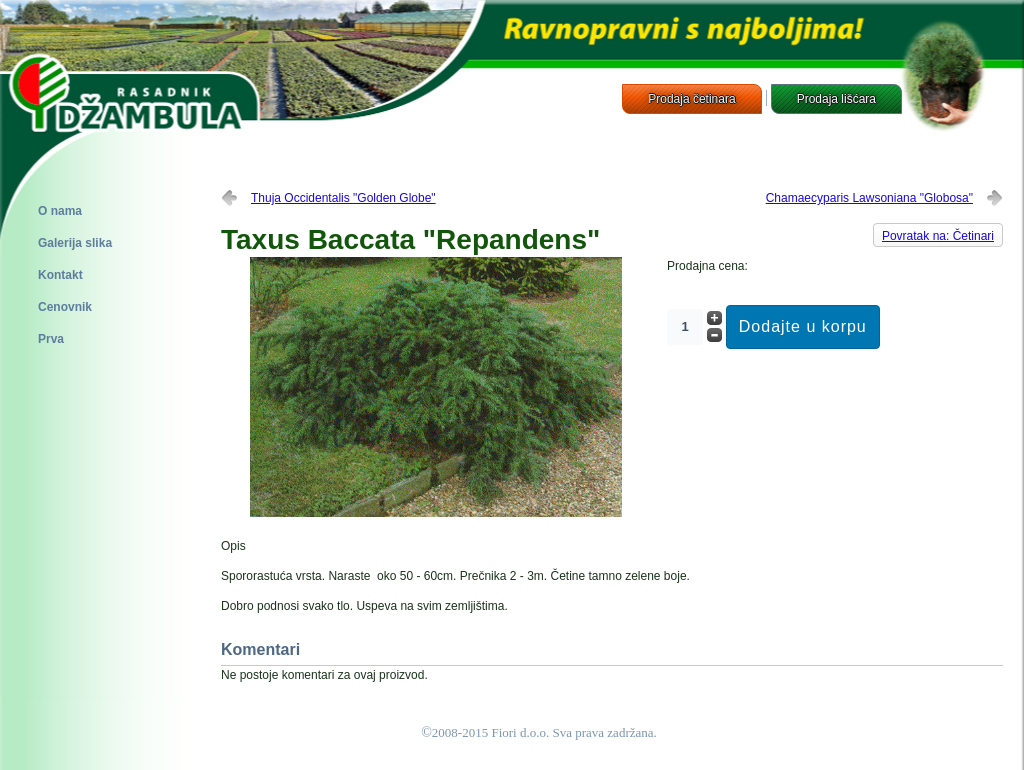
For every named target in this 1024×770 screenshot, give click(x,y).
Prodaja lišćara (836, 99)
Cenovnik (65, 307)
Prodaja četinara (691, 99)
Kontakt (60, 275)
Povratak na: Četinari (938, 236)
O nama (60, 211)
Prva (51, 339)
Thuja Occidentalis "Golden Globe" (343, 198)
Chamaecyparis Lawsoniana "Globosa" (869, 198)
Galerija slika (75, 243)
